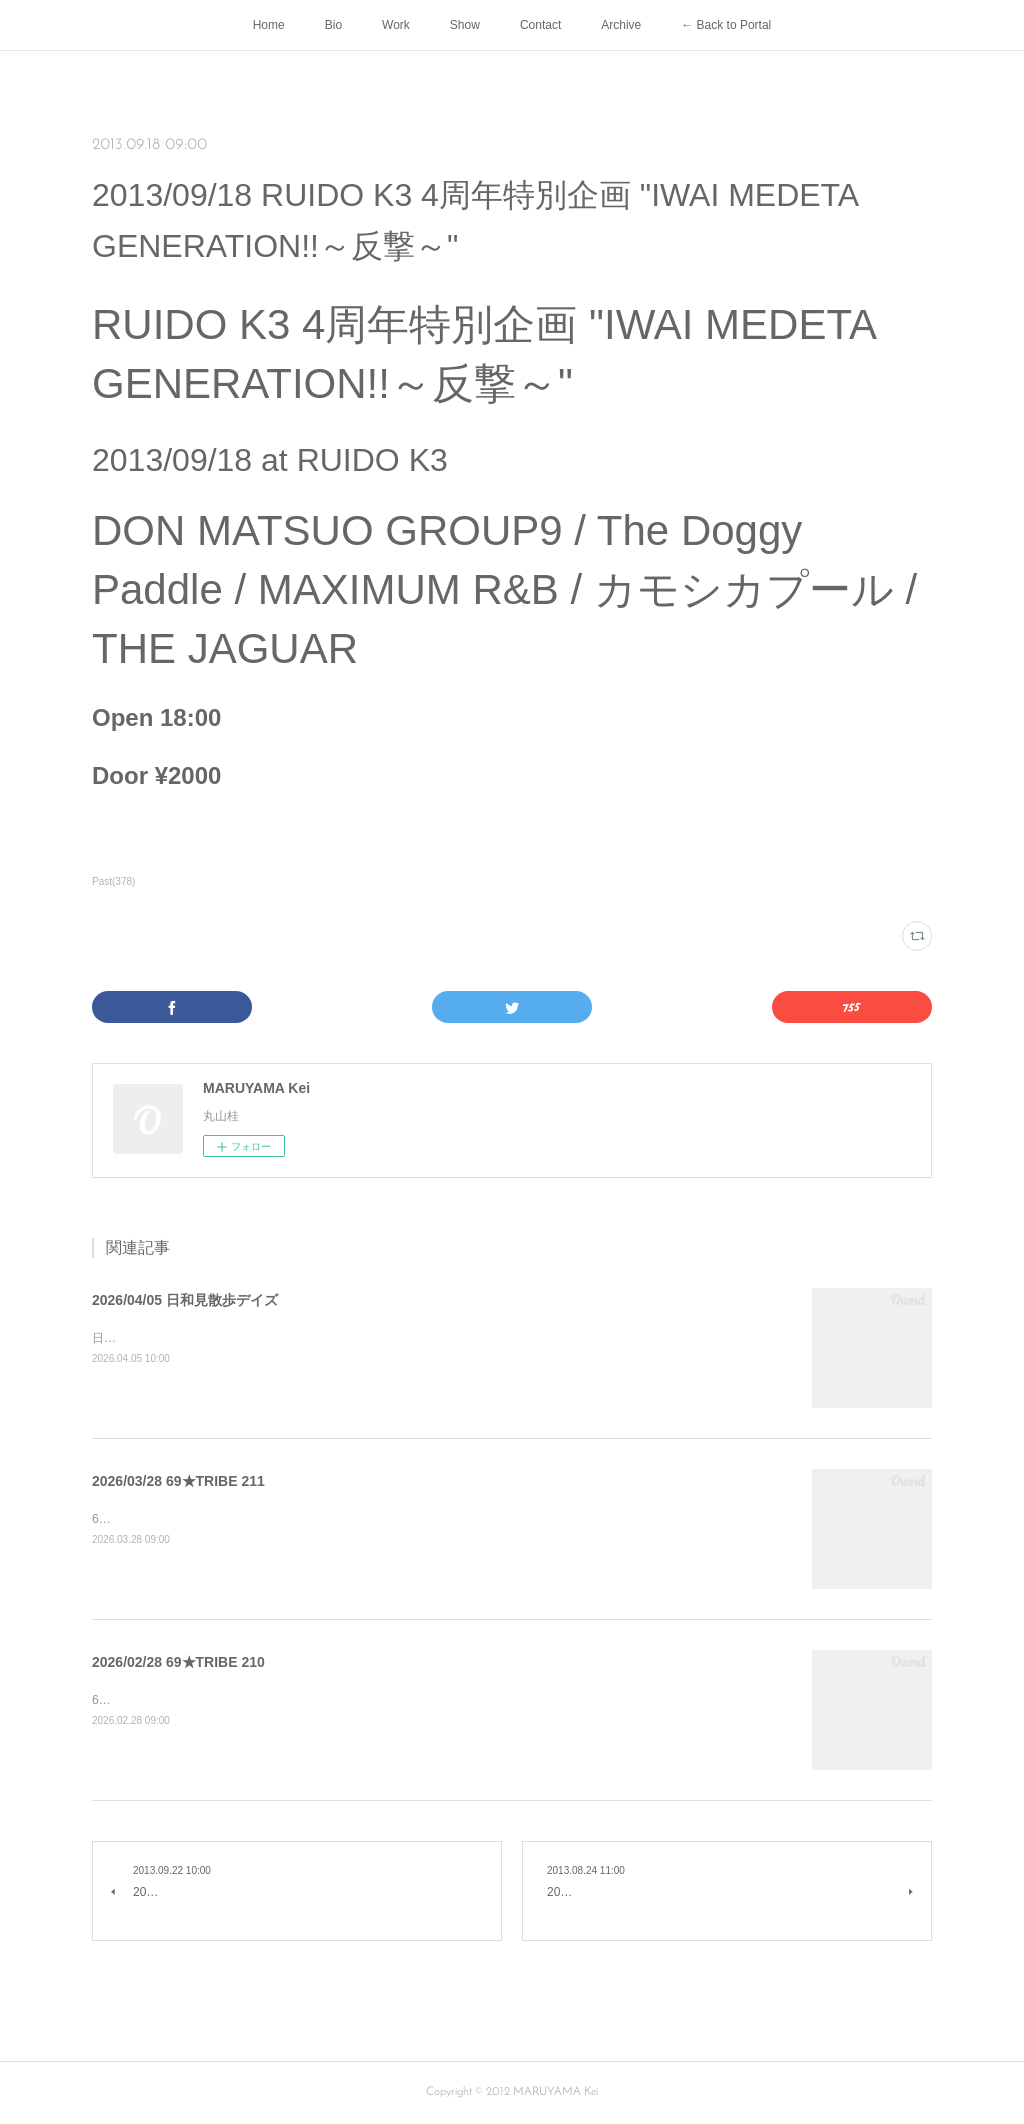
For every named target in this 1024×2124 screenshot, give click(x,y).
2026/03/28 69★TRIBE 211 (178, 1481)
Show (465, 25)
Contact (540, 25)
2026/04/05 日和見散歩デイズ (185, 1300)
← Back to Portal (726, 25)
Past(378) (113, 881)
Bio (333, 25)
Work (396, 25)
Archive (621, 25)
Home (269, 25)
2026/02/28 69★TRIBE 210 (178, 1662)
